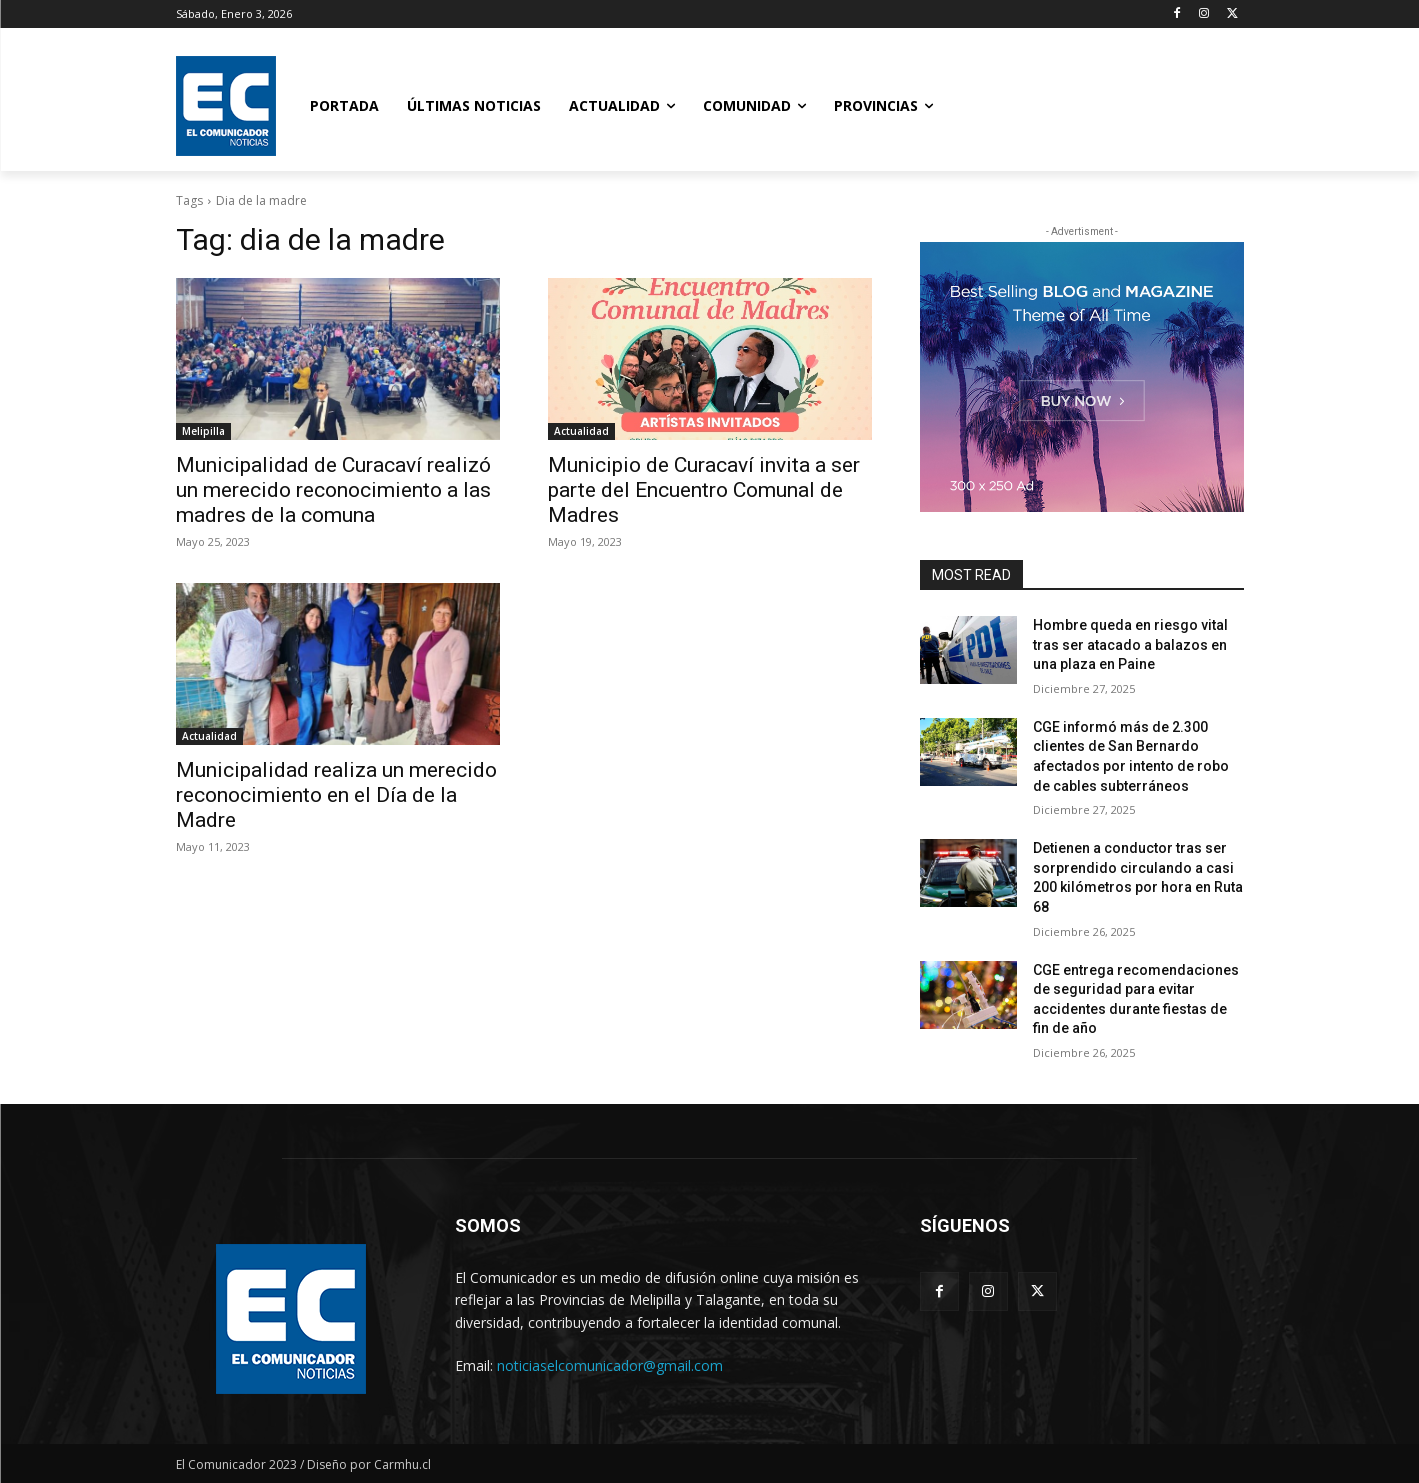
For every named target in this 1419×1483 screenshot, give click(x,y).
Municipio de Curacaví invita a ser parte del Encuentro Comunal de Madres (704, 490)
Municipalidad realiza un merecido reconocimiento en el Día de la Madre (336, 795)
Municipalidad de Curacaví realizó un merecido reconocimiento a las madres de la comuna (333, 490)
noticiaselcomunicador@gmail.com (610, 1365)
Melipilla (203, 431)
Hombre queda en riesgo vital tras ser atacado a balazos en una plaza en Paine (1130, 644)
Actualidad (581, 431)
